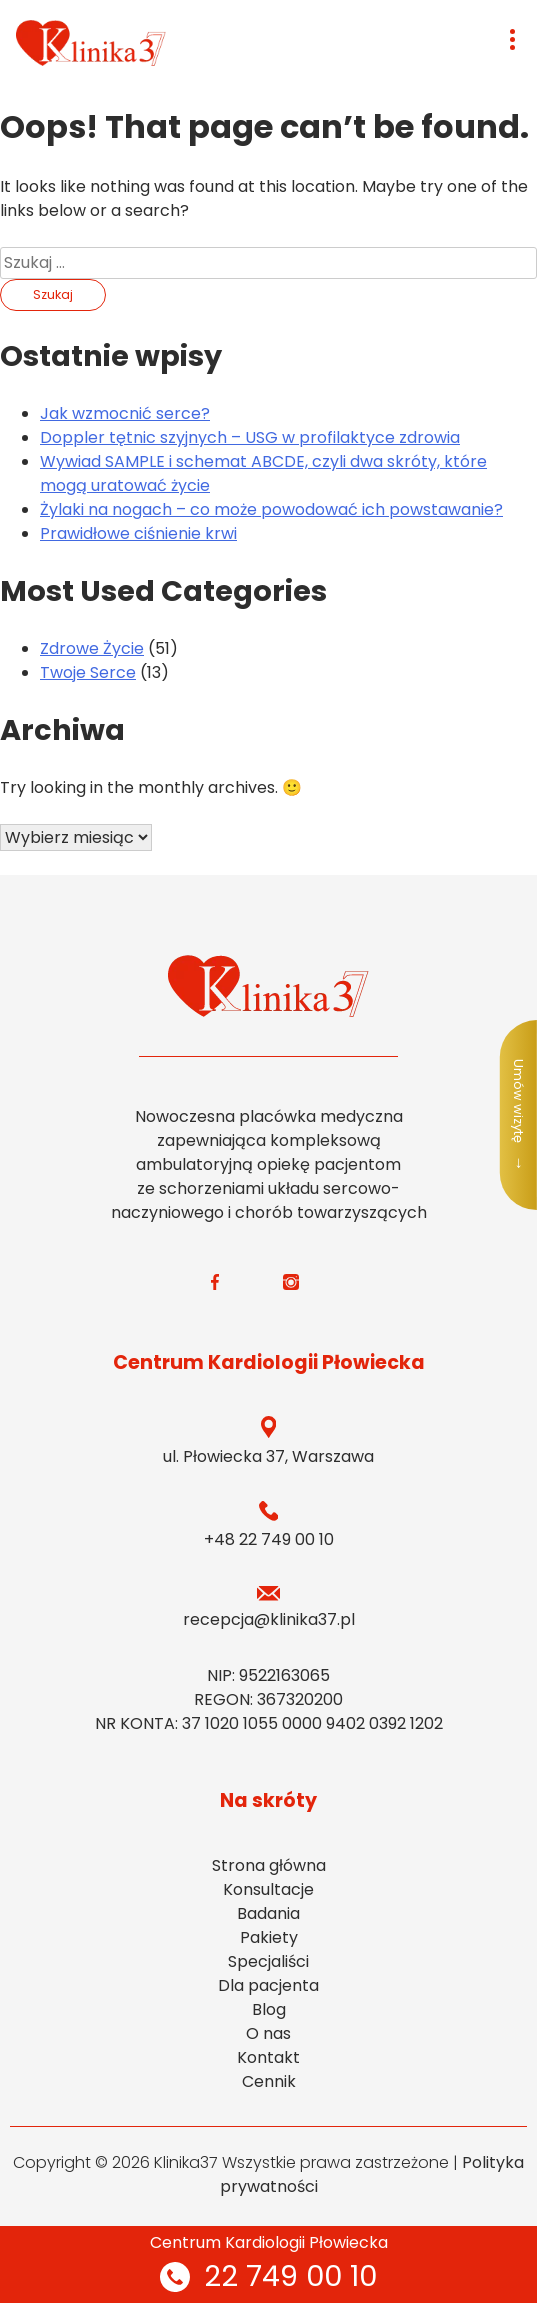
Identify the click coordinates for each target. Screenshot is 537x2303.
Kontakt (268, 2057)
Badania (268, 1913)
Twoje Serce (88, 672)
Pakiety (269, 1937)
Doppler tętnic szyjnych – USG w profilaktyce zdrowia (250, 437)
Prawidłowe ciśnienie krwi (138, 533)
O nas (268, 2033)
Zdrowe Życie (92, 648)
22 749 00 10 (268, 2276)
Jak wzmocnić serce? (125, 413)
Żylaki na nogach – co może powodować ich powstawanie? (271, 509)
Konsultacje (268, 1889)
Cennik (269, 2081)
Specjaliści (268, 1961)
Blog (269, 2009)
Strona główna (269, 1865)
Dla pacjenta (268, 1985)
